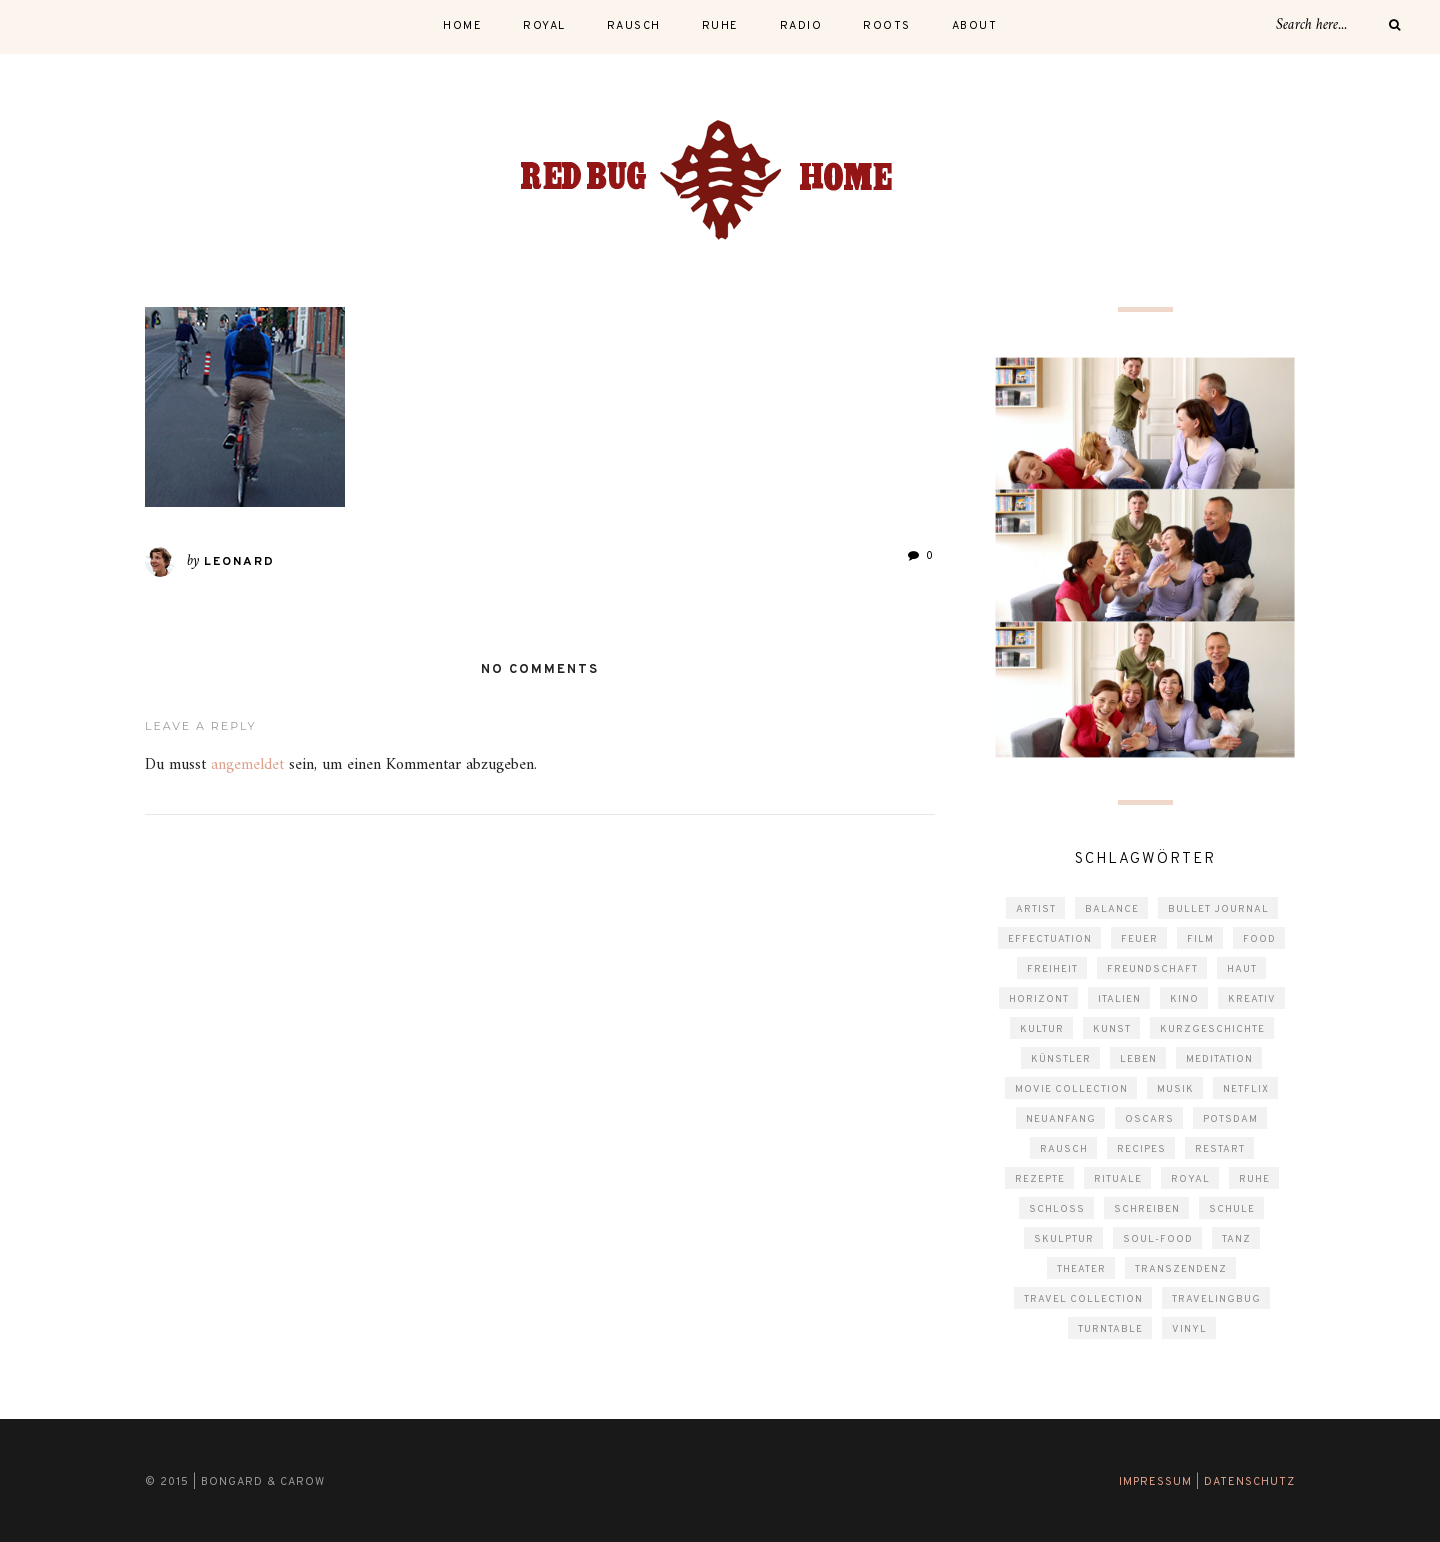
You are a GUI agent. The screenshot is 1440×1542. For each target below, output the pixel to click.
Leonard (239, 562)
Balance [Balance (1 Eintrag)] (1112, 909)
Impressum (1155, 1482)
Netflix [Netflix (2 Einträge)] (1246, 1089)
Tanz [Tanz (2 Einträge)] (1236, 1239)
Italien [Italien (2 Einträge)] (1119, 999)
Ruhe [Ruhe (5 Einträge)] (1254, 1179)
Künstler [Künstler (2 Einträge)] (1061, 1059)
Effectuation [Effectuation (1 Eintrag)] (1050, 939)
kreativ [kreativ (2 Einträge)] (1252, 999)
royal (544, 26)
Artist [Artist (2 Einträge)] (1036, 909)
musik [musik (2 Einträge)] (1175, 1089)
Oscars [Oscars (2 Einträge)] (1149, 1119)
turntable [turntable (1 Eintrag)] (1110, 1329)
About (975, 26)
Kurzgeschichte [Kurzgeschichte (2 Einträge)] (1212, 1029)
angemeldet (247, 765)
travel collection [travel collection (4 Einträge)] (1083, 1299)
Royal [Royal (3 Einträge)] (1190, 1179)
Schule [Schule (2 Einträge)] (1232, 1209)
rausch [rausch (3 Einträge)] (1064, 1149)
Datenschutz (1249, 1482)
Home (462, 26)
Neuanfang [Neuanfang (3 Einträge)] (1061, 1119)
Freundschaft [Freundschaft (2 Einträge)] (1152, 969)
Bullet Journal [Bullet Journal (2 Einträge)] (1218, 909)
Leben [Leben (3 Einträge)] (1138, 1059)
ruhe (720, 26)
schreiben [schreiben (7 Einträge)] (1147, 1209)
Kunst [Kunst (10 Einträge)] (1112, 1029)
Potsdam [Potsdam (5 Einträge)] (1230, 1119)
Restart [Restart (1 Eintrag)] (1220, 1149)
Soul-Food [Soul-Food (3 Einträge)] (1158, 1239)
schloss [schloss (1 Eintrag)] (1057, 1209)
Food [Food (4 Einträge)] (1259, 939)
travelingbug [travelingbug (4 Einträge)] (1216, 1299)
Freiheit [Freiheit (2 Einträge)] (1052, 969)
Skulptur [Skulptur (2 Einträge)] (1064, 1239)
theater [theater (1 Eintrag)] (1081, 1269)
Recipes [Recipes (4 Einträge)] (1141, 1149)
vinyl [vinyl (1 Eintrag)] (1189, 1329)
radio (801, 26)
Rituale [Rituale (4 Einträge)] (1118, 1179)
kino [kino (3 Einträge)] (1184, 999)
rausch (634, 26)
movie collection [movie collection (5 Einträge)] (1071, 1089)
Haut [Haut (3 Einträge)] (1242, 969)
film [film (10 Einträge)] (1200, 939)
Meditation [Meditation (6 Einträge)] (1219, 1059)
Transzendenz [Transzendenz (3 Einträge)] (1181, 1269)
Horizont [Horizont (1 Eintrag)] (1039, 999)
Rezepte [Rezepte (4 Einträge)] (1040, 1179)
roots (887, 26)
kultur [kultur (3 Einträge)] (1042, 1029)
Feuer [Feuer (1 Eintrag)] (1139, 939)
